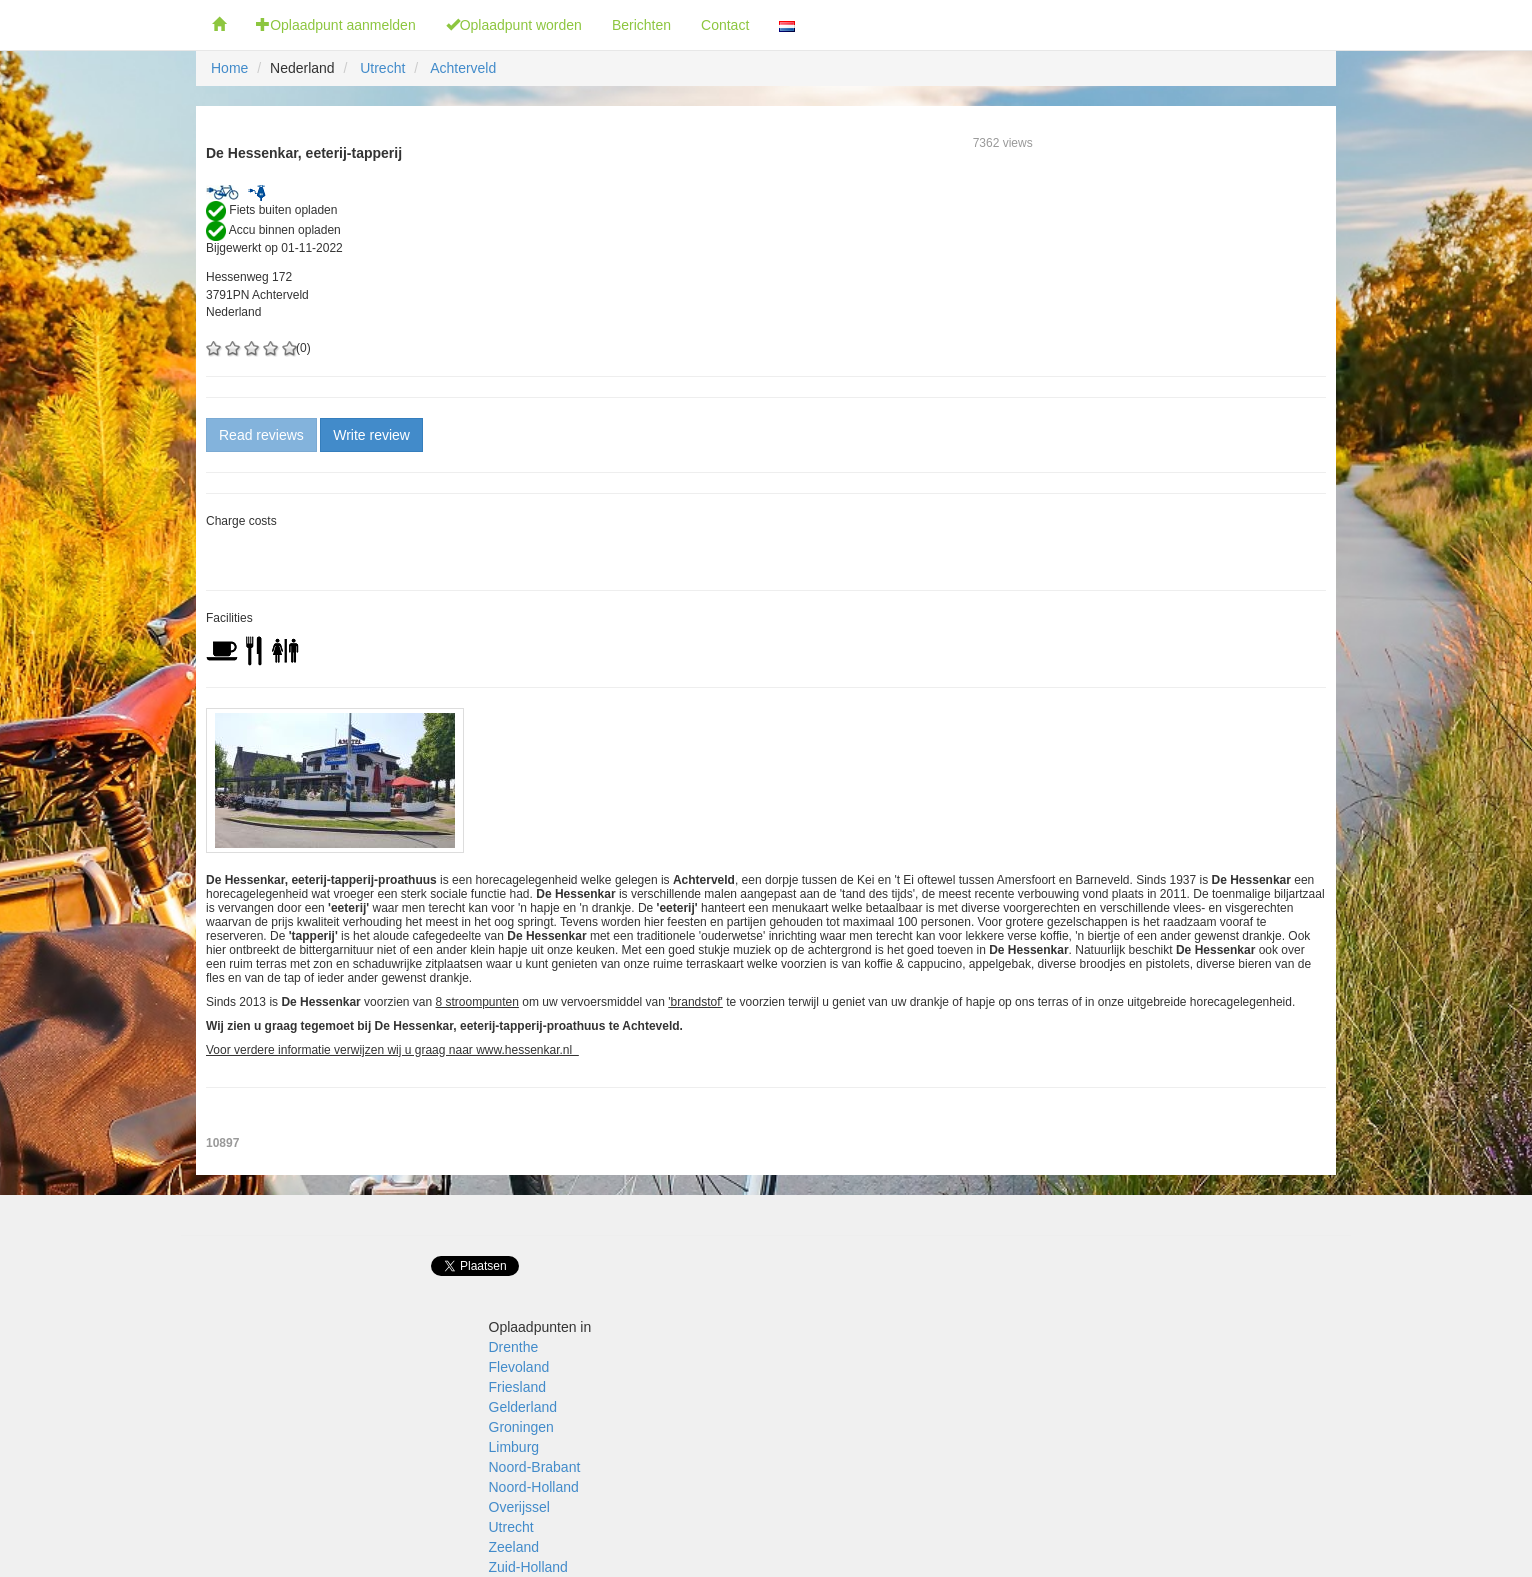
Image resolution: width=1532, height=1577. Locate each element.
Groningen (521, 1427)
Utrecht (382, 68)
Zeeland (514, 1547)
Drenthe (514, 1347)
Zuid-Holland (528, 1567)
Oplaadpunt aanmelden (336, 25)
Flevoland (519, 1367)
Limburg (514, 1447)
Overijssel (519, 1507)
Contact (725, 25)
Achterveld (463, 68)
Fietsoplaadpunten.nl (98, 25)
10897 (222, 1143)
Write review (371, 435)
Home (229, 68)
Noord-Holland (534, 1487)
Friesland (518, 1387)
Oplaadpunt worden (514, 25)
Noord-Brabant (535, 1467)
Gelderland (523, 1407)
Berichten (641, 25)
